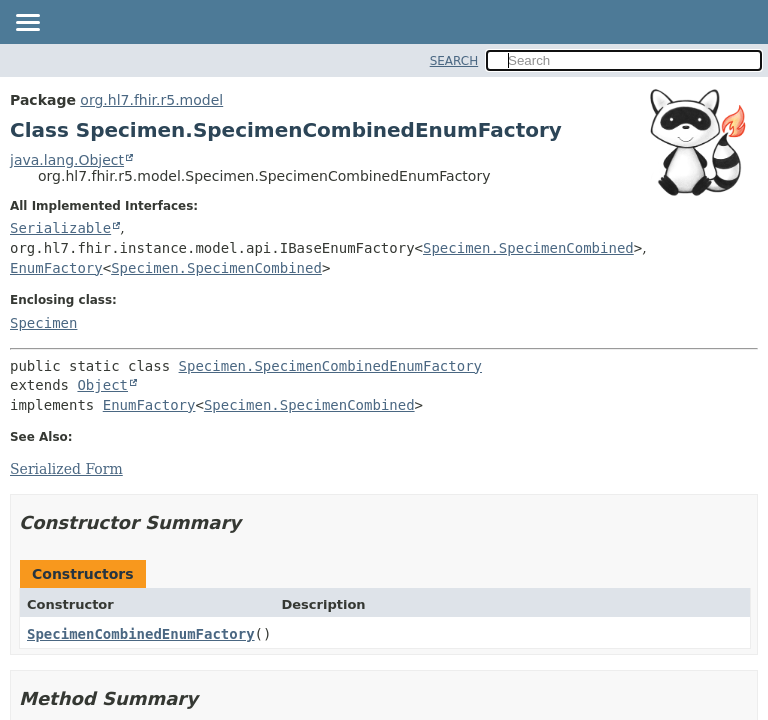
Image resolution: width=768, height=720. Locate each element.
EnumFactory (56, 268)
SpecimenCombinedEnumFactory (141, 634)
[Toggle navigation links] (27, 24)
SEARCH (454, 61)
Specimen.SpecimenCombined (528, 248)
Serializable (60, 228)
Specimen (43, 323)
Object (102, 385)
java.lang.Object (67, 160)
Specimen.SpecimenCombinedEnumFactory (330, 366)
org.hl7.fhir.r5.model (151, 100)
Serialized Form (66, 469)
